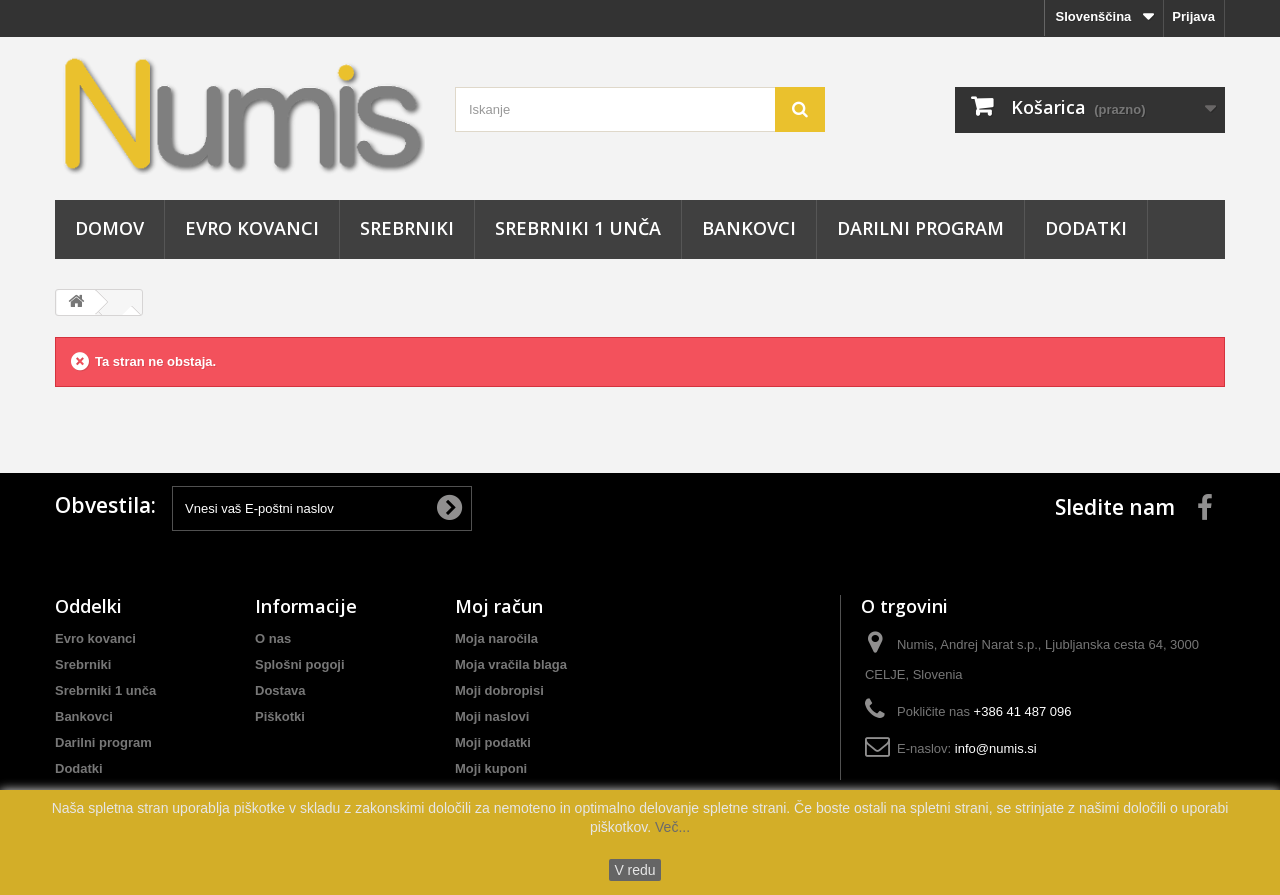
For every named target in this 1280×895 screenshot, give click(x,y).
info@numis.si (996, 748)
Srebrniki (407, 228)
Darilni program (920, 228)
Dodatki (1086, 228)
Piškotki (280, 716)
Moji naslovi (492, 716)
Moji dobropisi (499, 690)
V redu (634, 870)
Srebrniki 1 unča (578, 228)
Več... (670, 827)
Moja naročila (496, 638)
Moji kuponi (491, 768)
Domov (109, 228)
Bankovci (749, 228)
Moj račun (499, 606)
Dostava (280, 690)
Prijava (1193, 16)
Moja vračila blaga (511, 664)
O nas (273, 638)
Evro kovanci (252, 228)
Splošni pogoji (300, 664)
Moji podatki (493, 742)
